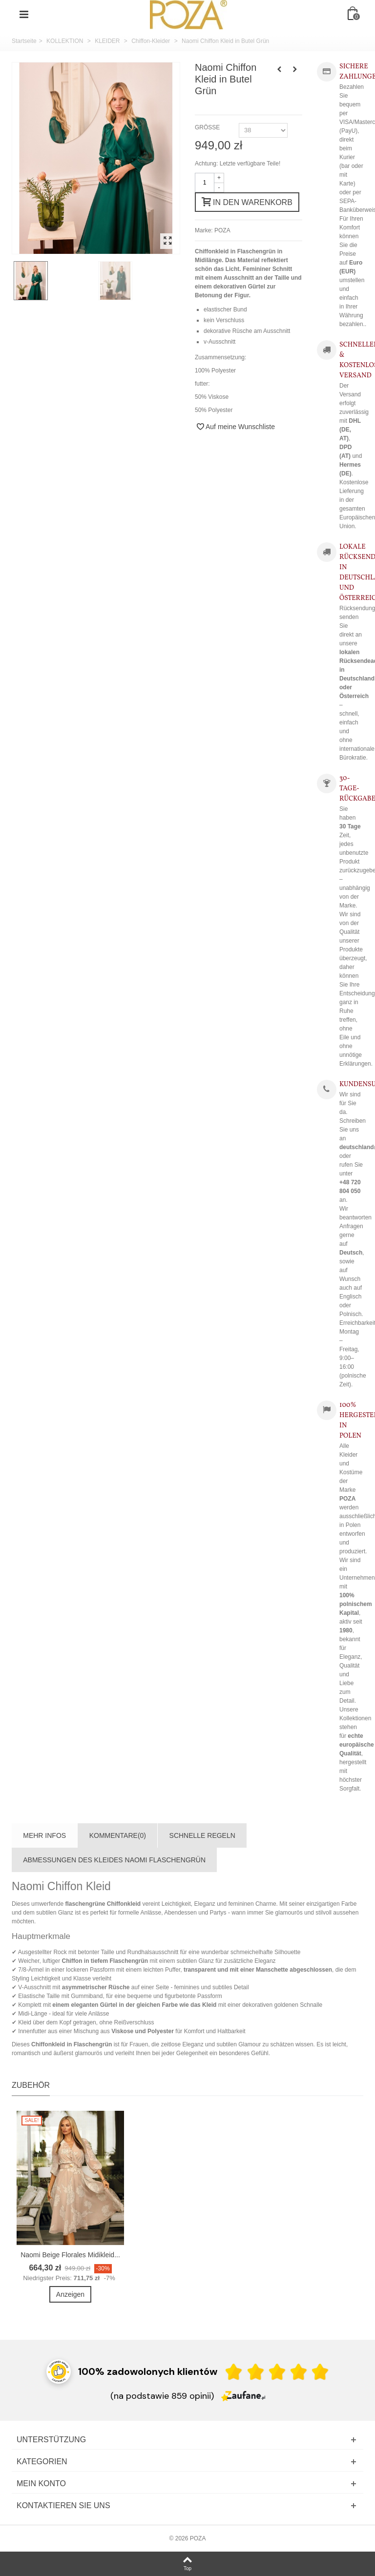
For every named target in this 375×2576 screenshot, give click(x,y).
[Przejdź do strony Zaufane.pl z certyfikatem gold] (58, 2371)
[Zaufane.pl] (243, 2395)
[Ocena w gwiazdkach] (277, 2371)
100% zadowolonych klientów (147, 2371)
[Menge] (204, 182)
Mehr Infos (44, 1835)
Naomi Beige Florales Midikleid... (70, 2255)
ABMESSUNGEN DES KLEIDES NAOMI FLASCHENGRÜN (114, 1860)
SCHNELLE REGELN (202, 1835)
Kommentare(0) (117, 1835)
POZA (222, 230)
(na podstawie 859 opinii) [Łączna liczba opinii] (162, 2395)
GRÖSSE (208, 127)
